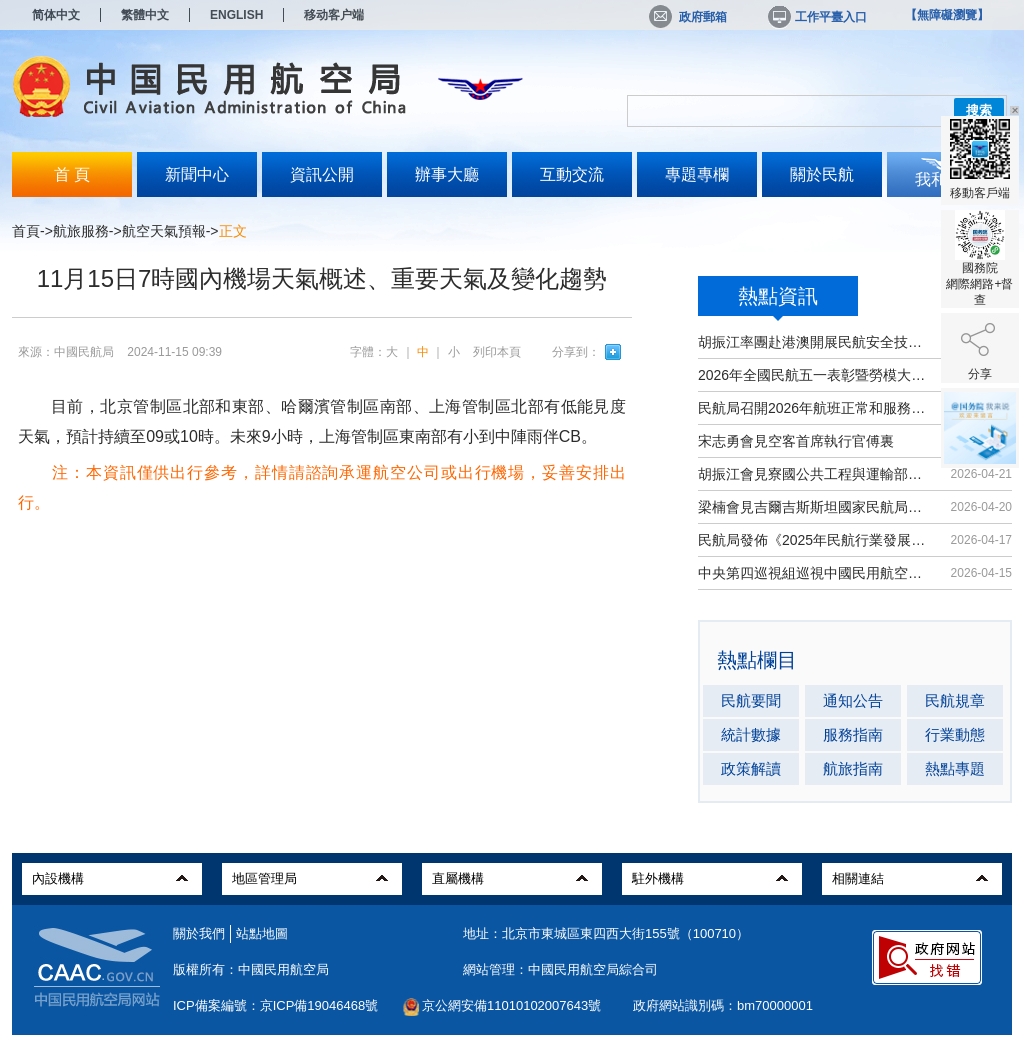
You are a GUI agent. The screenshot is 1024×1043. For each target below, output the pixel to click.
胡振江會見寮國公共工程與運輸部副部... (814, 474)
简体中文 (56, 15)
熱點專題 (955, 768)
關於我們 (199, 933)
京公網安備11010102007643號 (511, 1005)
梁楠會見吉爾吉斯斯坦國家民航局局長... (814, 507)
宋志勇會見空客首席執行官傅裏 (796, 441)
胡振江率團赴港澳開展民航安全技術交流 (814, 342)
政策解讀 (751, 768)
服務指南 (853, 734)
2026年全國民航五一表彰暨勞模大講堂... (814, 375)
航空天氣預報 (164, 231)
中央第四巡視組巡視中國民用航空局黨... (814, 573)
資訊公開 (322, 174)
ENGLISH (236, 15)
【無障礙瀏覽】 (947, 15)
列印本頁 (497, 352)
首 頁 (72, 174)
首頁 (26, 231)
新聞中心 (197, 174)
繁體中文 (145, 15)
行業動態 (955, 734)
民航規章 (955, 700)
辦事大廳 (447, 174)
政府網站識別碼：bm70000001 (723, 1005)
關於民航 (822, 174)
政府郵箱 (688, 17)
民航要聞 (751, 700)
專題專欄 (697, 174)
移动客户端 (334, 15)
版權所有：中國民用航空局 (251, 969)
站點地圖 (262, 933)
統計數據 (751, 734)
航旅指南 (853, 768)
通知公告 (853, 700)
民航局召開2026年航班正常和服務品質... (814, 408)
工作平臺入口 (816, 17)
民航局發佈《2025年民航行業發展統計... (814, 540)
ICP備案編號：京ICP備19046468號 (275, 1005)
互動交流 (572, 174)
